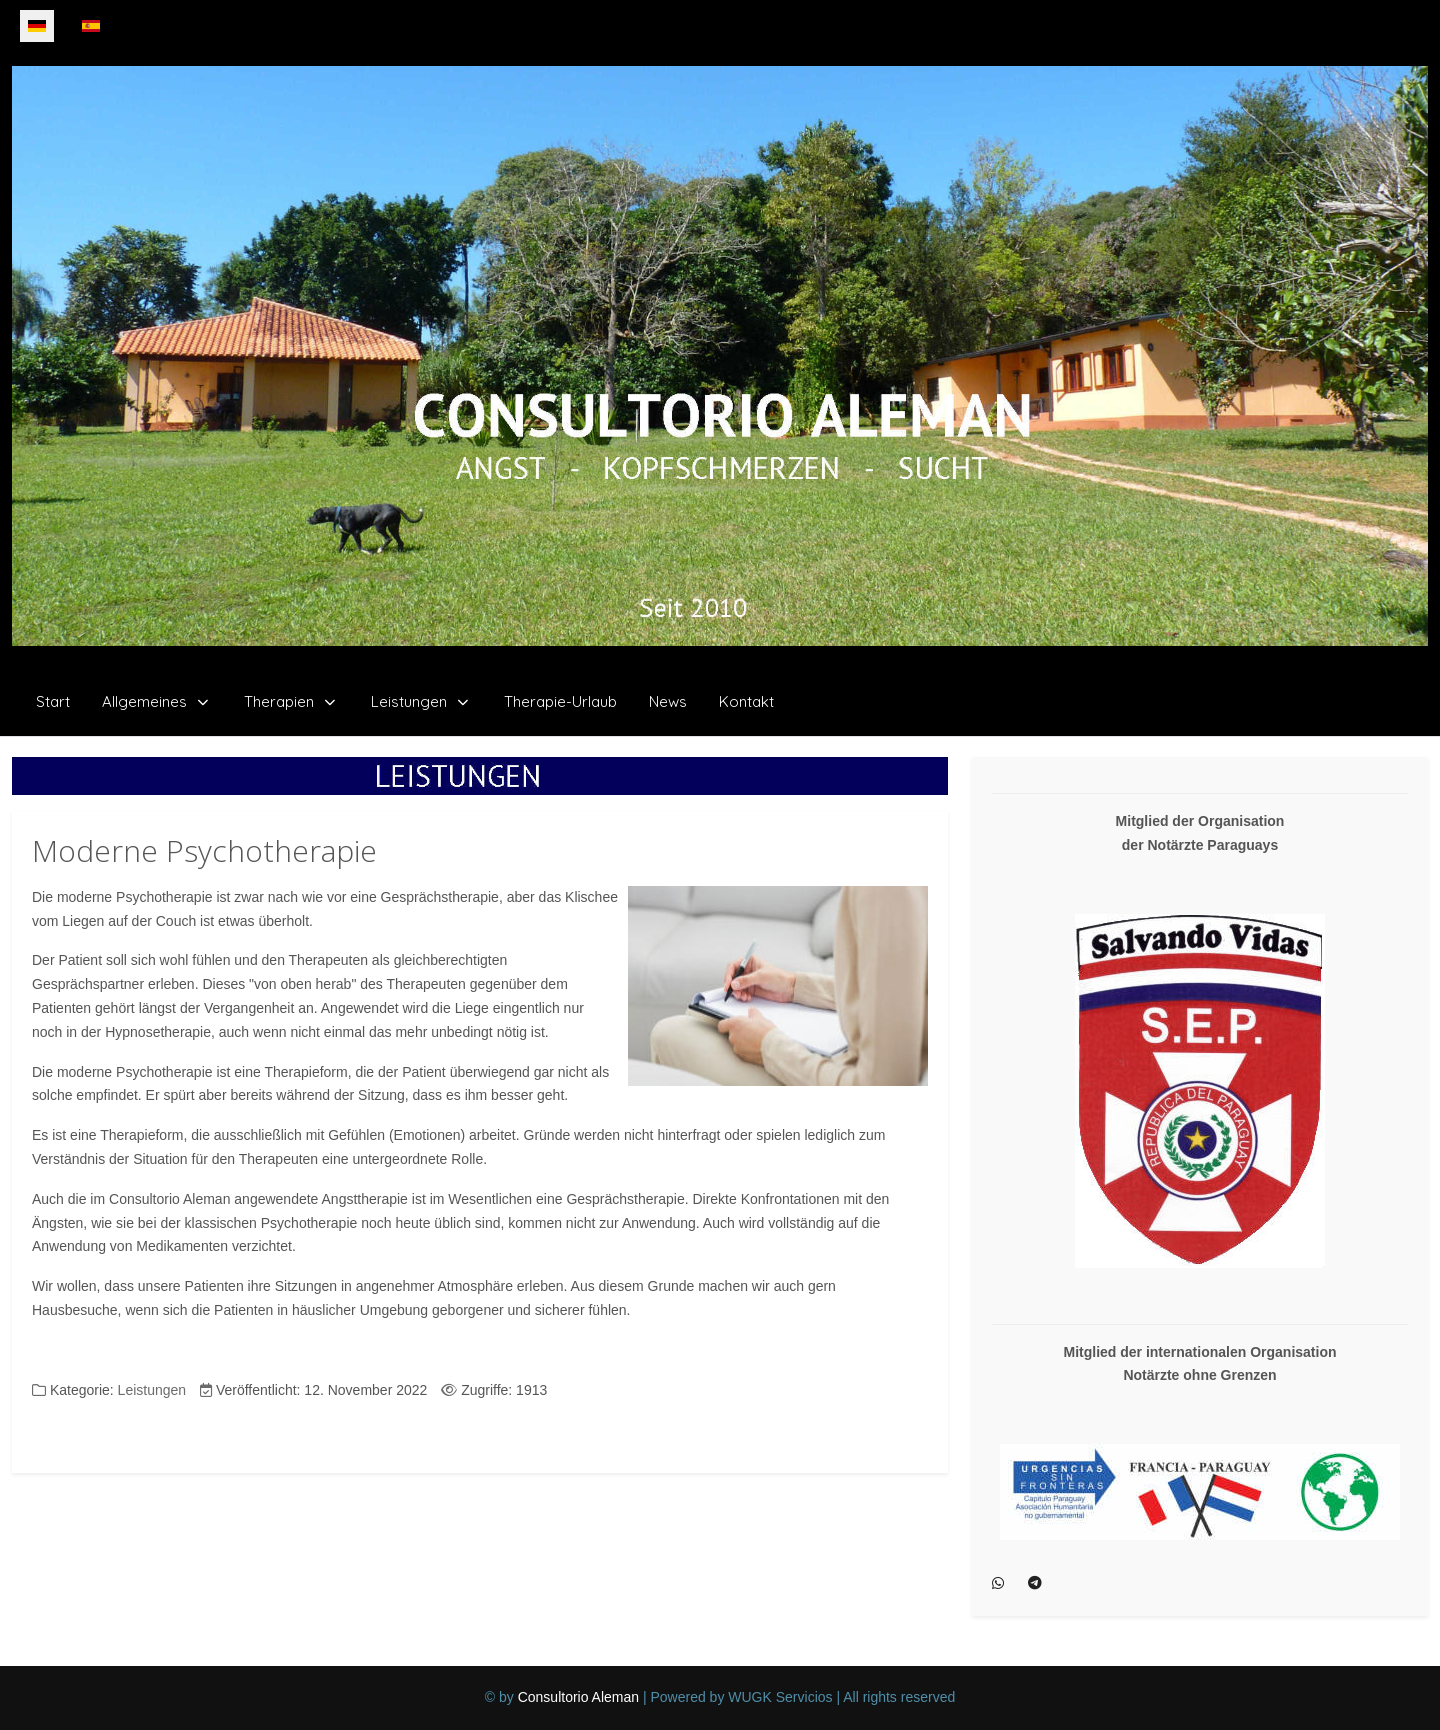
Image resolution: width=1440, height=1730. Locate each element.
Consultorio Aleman (578, 1697)
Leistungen (152, 1390)
